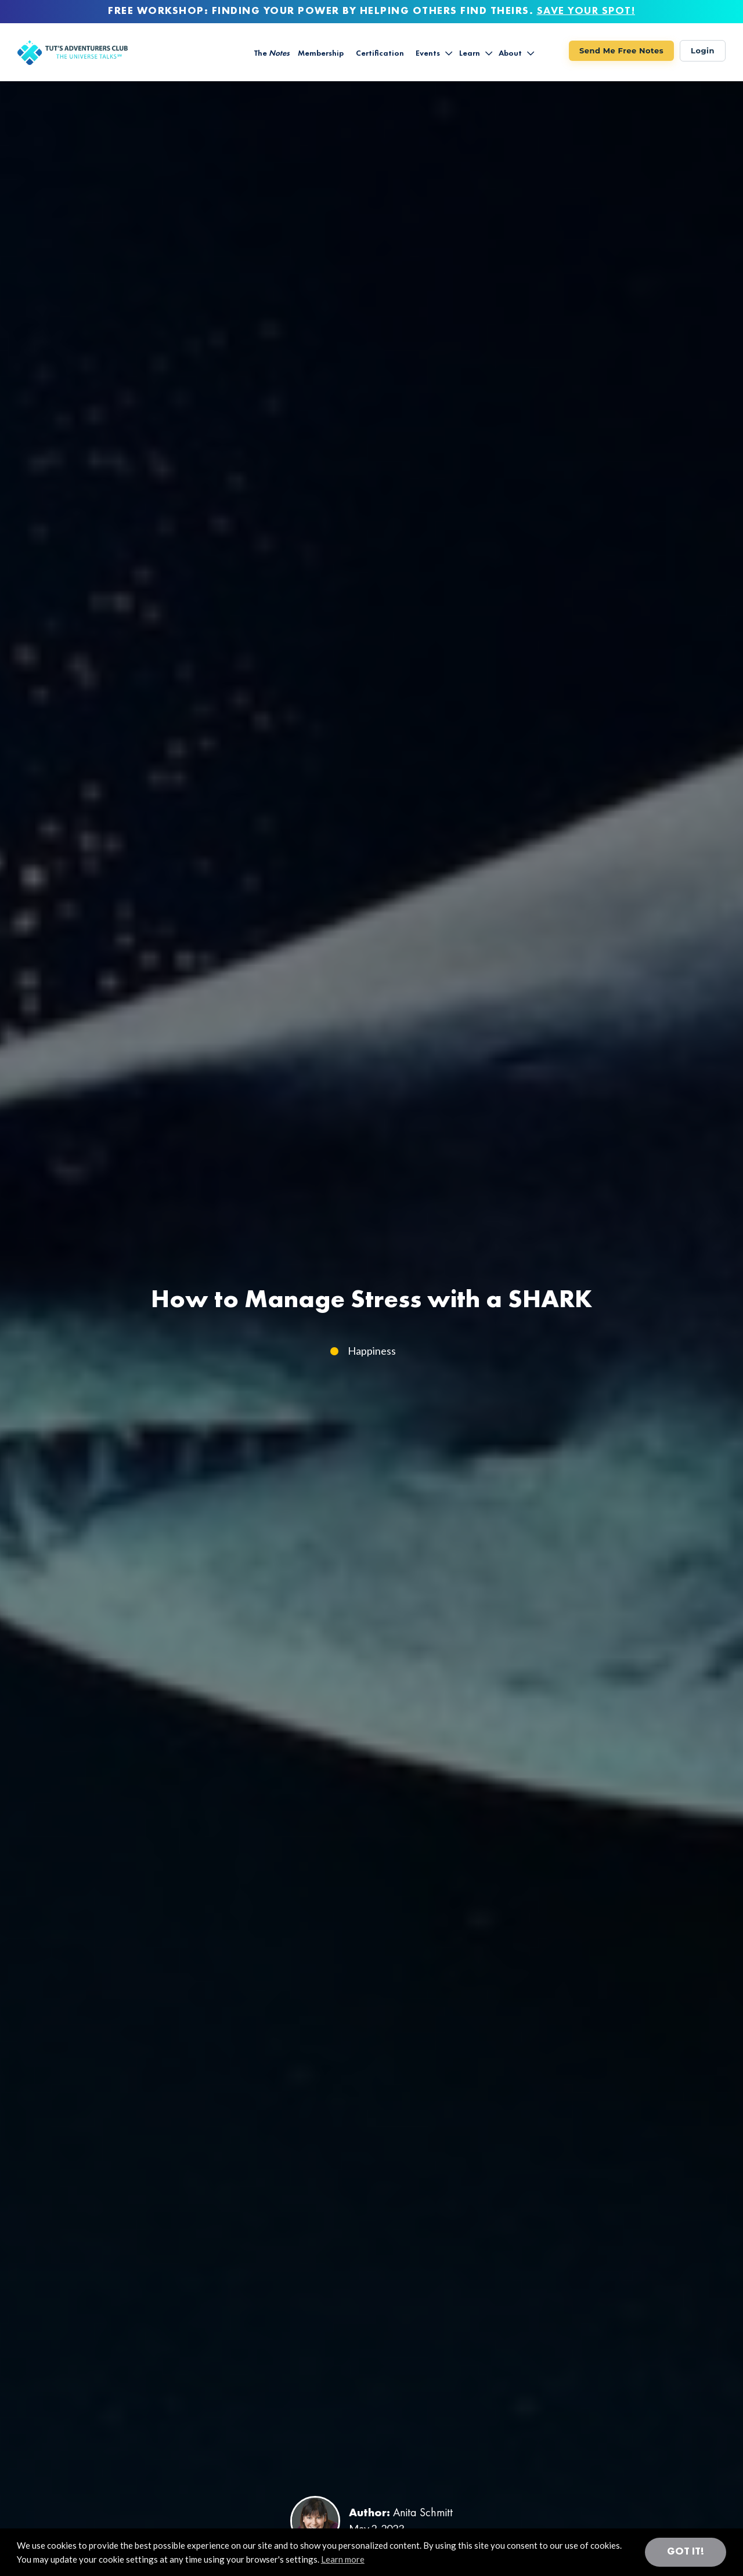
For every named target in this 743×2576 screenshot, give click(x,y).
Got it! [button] (685, 2551)
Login (703, 50)
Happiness (372, 1350)
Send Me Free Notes (621, 50)
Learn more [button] (343, 2559)
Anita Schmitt (423, 2513)
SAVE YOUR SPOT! (586, 11)
